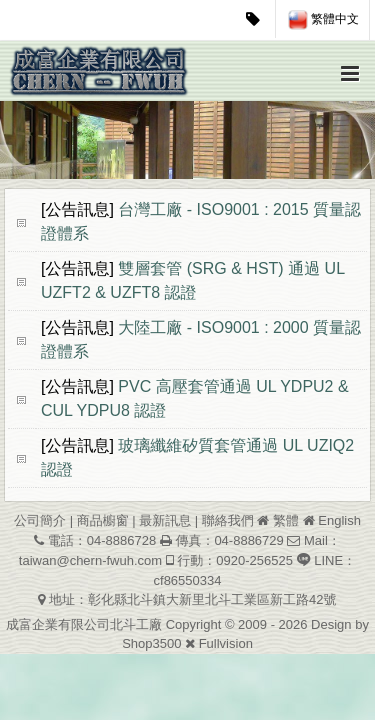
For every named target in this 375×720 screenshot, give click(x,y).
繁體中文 (323, 20)
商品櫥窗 (103, 520)
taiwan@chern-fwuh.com (90, 560)
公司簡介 (40, 520)
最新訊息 (165, 520)
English (339, 520)
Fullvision (226, 643)
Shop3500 (151, 643)
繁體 (286, 520)
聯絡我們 (228, 520)
